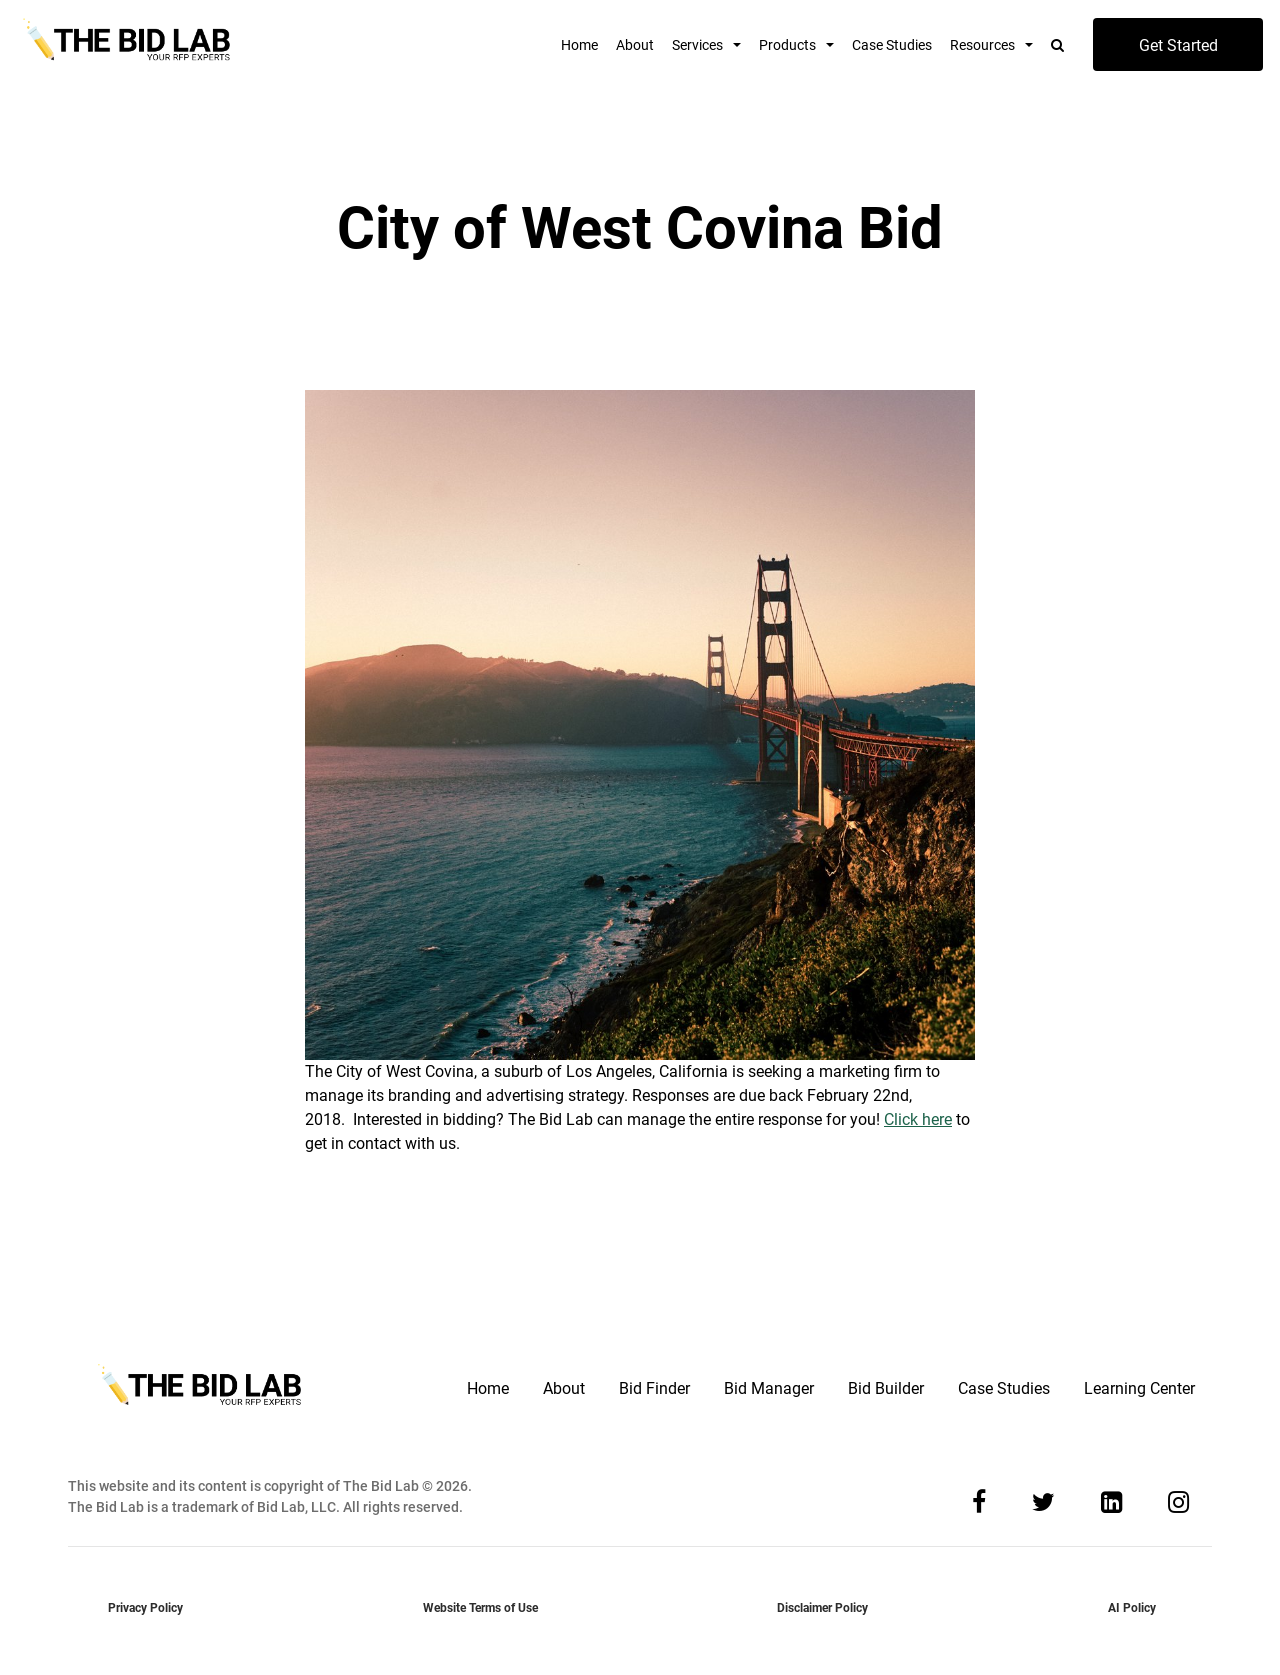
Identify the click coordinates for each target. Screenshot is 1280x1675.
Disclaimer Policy (822, 1608)
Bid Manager (769, 1388)
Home (579, 45)
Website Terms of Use (480, 1608)
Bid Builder (886, 1388)
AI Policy (1132, 1608)
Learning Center (1139, 1388)
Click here (918, 1119)
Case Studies (892, 45)
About (635, 45)
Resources (982, 45)
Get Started (1178, 45)
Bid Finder (654, 1388)
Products (787, 45)
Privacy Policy (145, 1608)
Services (697, 45)
